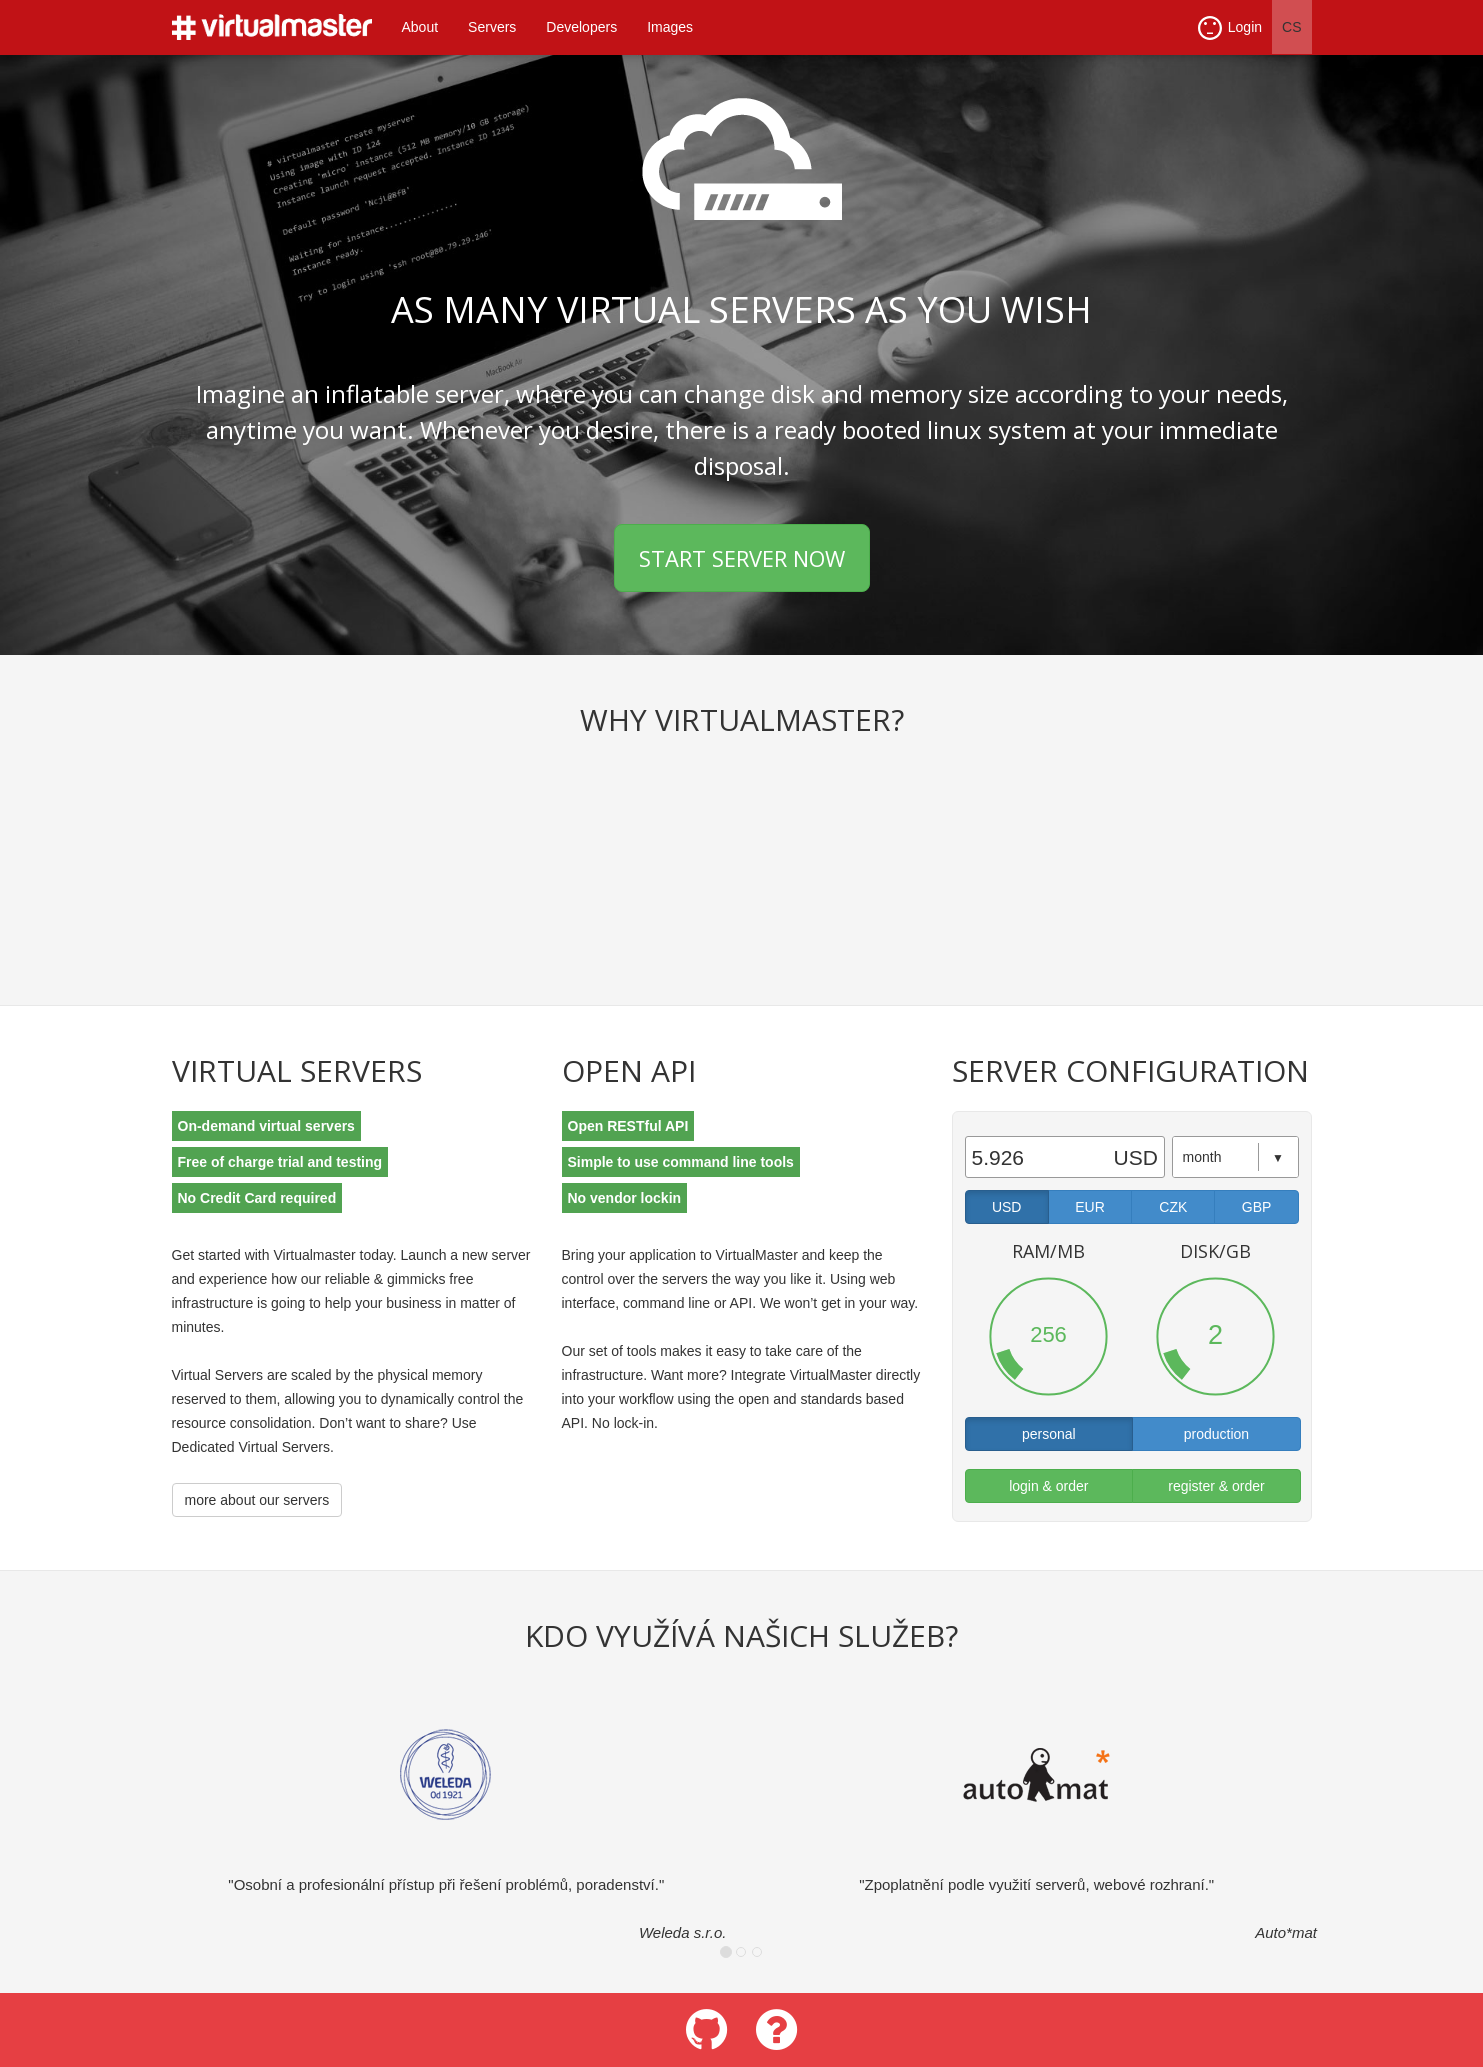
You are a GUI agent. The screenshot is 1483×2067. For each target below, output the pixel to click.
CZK (1173, 1207)
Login (1230, 28)
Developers (581, 27)
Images (670, 27)
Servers (492, 27)
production (1216, 1434)
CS (1291, 27)
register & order (1216, 1486)
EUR (1090, 1207)
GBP (1257, 1207)
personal (1049, 1434)
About (420, 27)
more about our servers (257, 1500)
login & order (1048, 1486)
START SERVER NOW (742, 558)
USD (1007, 1207)
